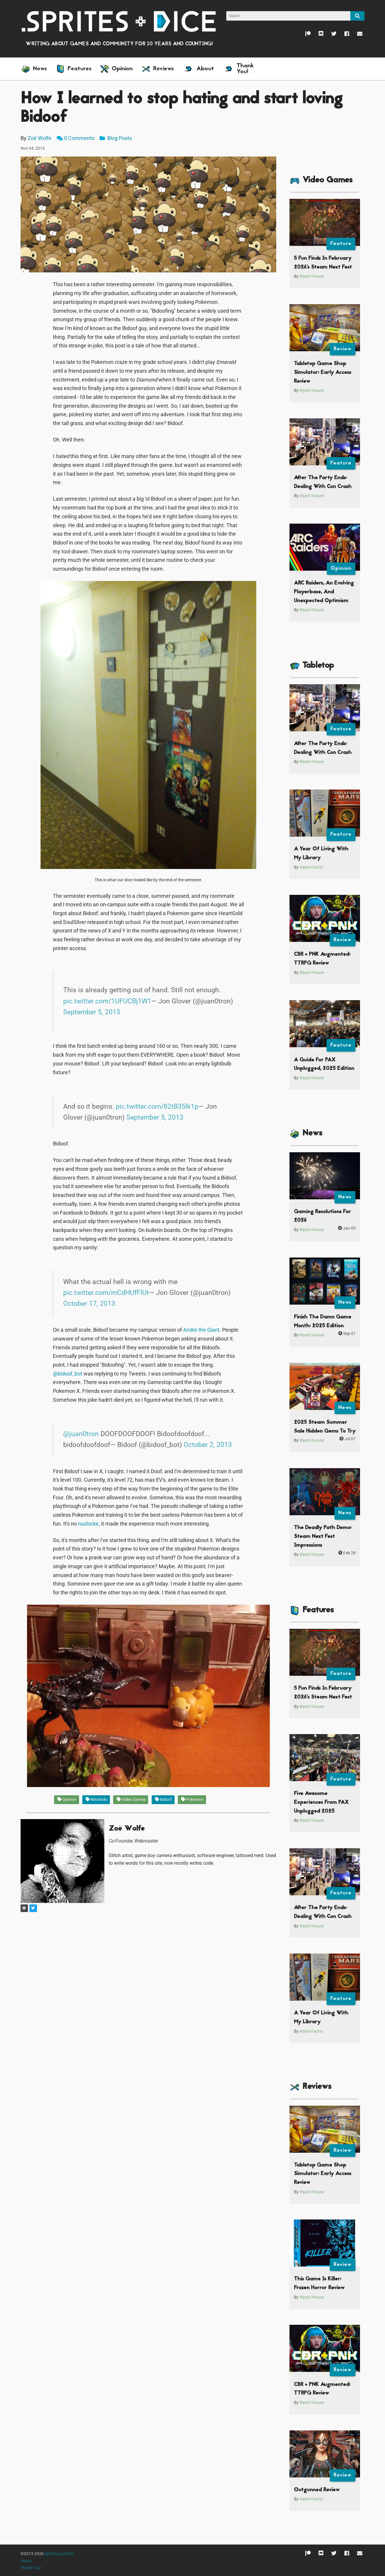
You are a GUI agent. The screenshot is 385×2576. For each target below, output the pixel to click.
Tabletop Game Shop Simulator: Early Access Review (322, 372)
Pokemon (192, 1799)
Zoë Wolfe (39, 138)
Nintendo (96, 1799)
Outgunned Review (316, 2490)
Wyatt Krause (311, 276)
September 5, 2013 (91, 1012)
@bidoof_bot (67, 1374)
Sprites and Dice (59, 2553)
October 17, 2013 (89, 1303)
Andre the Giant (201, 1330)
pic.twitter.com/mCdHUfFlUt (106, 1292)
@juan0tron (81, 1434)
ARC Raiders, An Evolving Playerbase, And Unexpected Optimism (324, 592)
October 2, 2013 (208, 1444)
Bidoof (163, 1799)
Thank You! (31, 2567)
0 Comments (79, 138)
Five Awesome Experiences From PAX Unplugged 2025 (321, 1802)
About (26, 2560)
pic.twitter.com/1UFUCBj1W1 (107, 1001)
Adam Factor (311, 867)
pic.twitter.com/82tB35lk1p (157, 1106)
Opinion (66, 1799)
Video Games (131, 1799)
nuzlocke (88, 1524)
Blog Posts (116, 138)
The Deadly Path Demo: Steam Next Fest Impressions (322, 1536)
